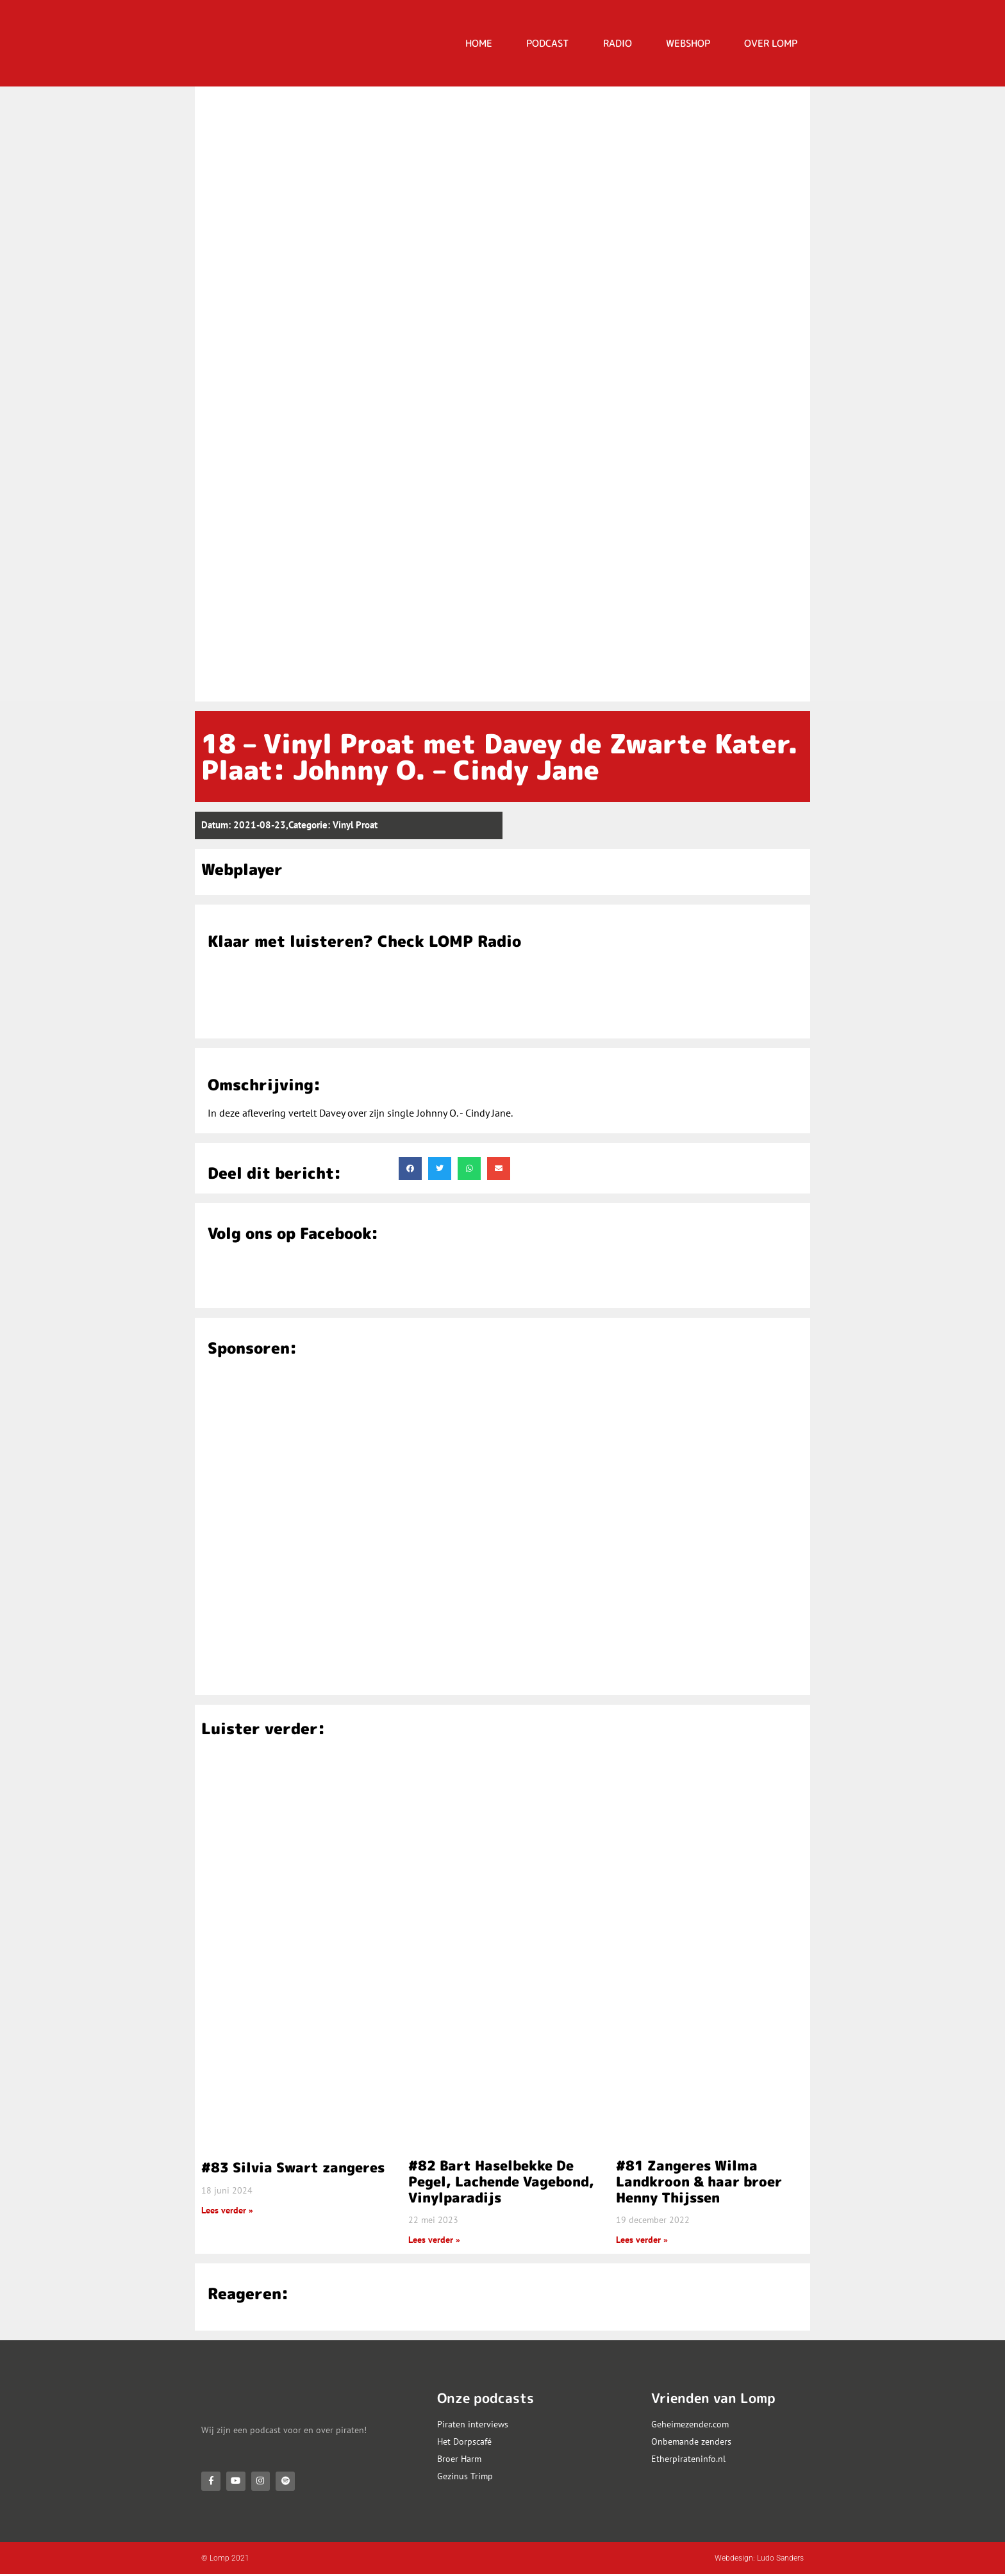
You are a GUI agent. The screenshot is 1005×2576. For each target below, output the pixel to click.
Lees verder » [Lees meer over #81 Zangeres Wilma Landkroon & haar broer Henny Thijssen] (642, 2239)
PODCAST (547, 43)
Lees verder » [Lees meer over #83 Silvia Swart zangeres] (227, 2210)
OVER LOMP (770, 43)
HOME (478, 43)
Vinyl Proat (355, 825)
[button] (410, 1168)
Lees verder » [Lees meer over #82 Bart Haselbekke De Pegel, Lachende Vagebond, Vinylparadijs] (434, 2239)
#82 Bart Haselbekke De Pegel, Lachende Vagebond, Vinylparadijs (501, 2181)
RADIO (617, 43)
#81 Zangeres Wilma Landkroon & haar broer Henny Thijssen (699, 2181)
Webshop (688, 43)
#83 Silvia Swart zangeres (293, 2167)
